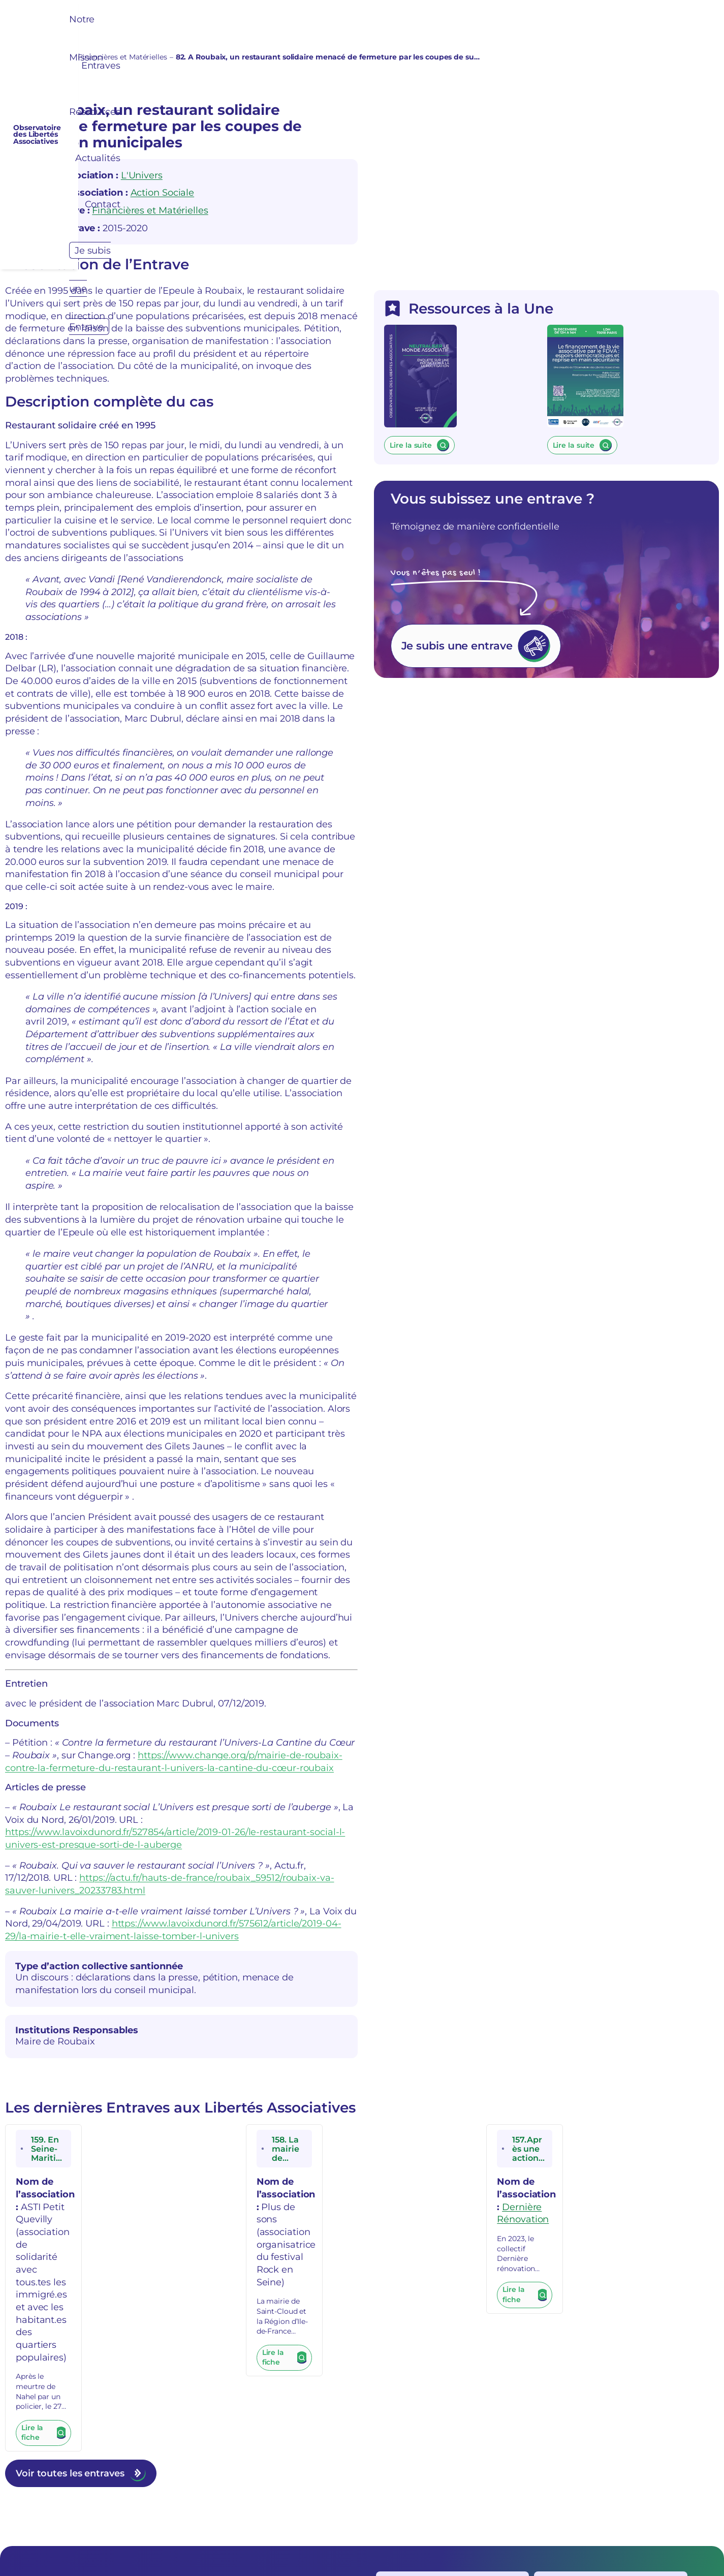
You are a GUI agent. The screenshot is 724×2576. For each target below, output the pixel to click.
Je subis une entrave (535, 761)
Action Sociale (163, 197)
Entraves (54, 56)
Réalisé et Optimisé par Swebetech (449, 2545)
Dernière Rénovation (650, 2007)
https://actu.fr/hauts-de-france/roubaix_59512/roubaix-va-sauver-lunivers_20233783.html (202, 1708)
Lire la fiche (42, 2117)
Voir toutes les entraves (70, 2153)
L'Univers (142, 179)
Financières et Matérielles (122, 56)
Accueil (17, 56)
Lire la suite (480, 532)
